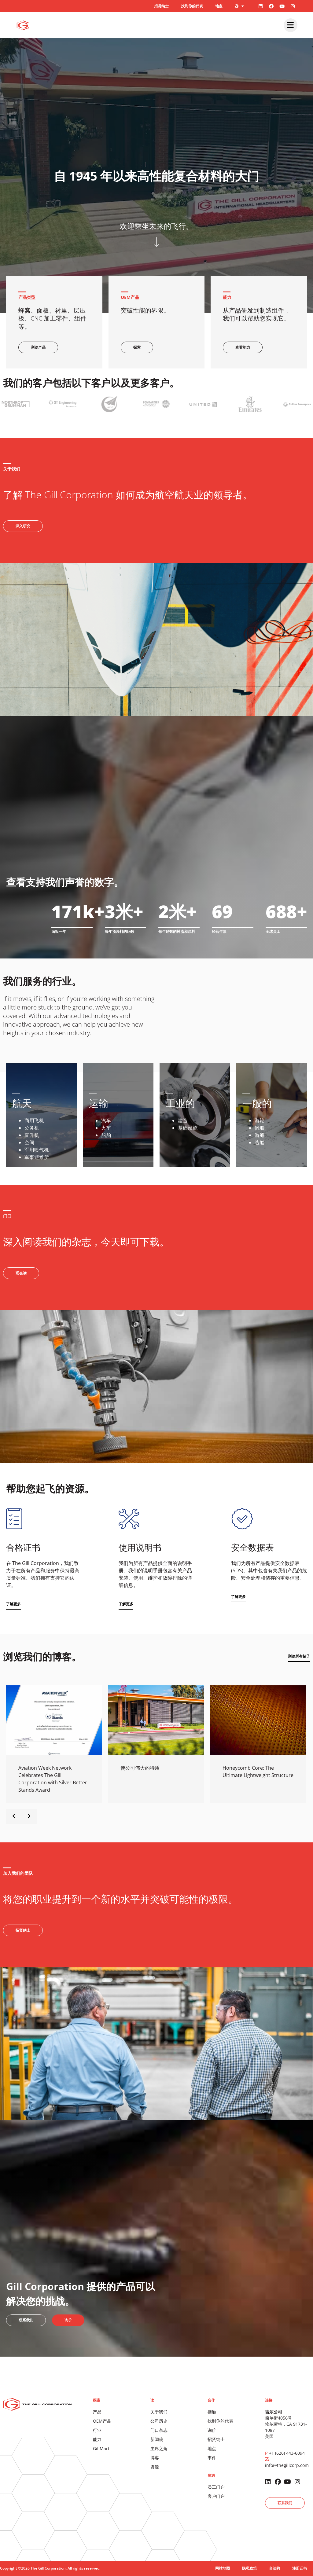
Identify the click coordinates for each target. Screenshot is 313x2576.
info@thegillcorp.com (287, 2465)
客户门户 (216, 2496)
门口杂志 (159, 2430)
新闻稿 (156, 2439)
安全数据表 (252, 1547)
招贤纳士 (161, 6)
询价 (212, 2430)
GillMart (101, 2448)
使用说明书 (140, 1547)
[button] (13, 1604)
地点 (219, 6)
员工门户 (216, 2487)
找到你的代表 (192, 6)
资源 (154, 2467)
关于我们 (159, 2412)
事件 (212, 2458)
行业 (97, 2430)
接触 (212, 2412)
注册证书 (299, 2568)
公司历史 (159, 2421)
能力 (97, 2439)
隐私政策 (249, 2568)
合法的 (274, 2568)
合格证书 (23, 1547)
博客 (154, 2458)
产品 (97, 2412)
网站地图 (222, 2568)
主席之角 (159, 2448)
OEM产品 (102, 2421)
